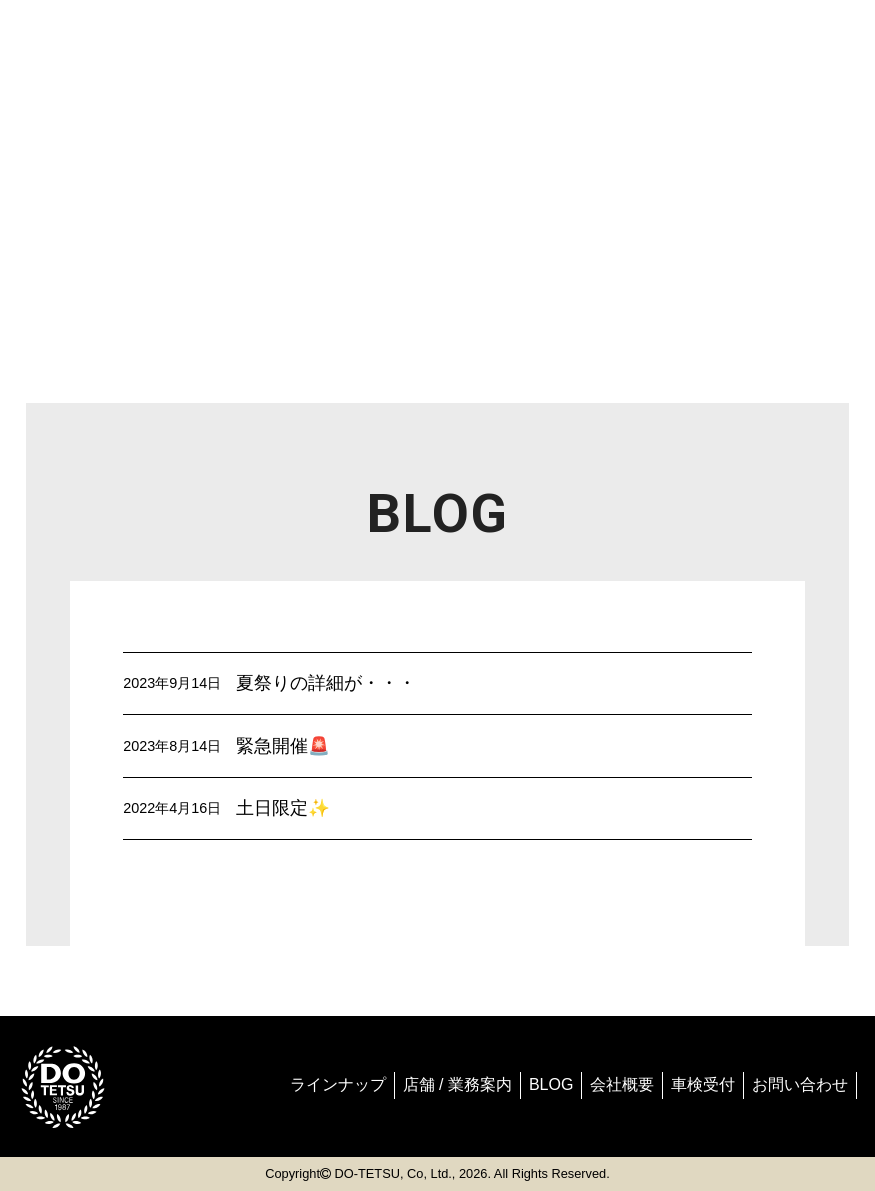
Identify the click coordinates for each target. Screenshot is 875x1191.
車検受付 (703, 1084)
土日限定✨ (283, 808)
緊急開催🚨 (283, 746)
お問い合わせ (800, 1084)
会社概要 (622, 1084)
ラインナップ (338, 1084)
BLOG (551, 1084)
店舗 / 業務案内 (457, 1084)
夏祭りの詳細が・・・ (326, 683)
